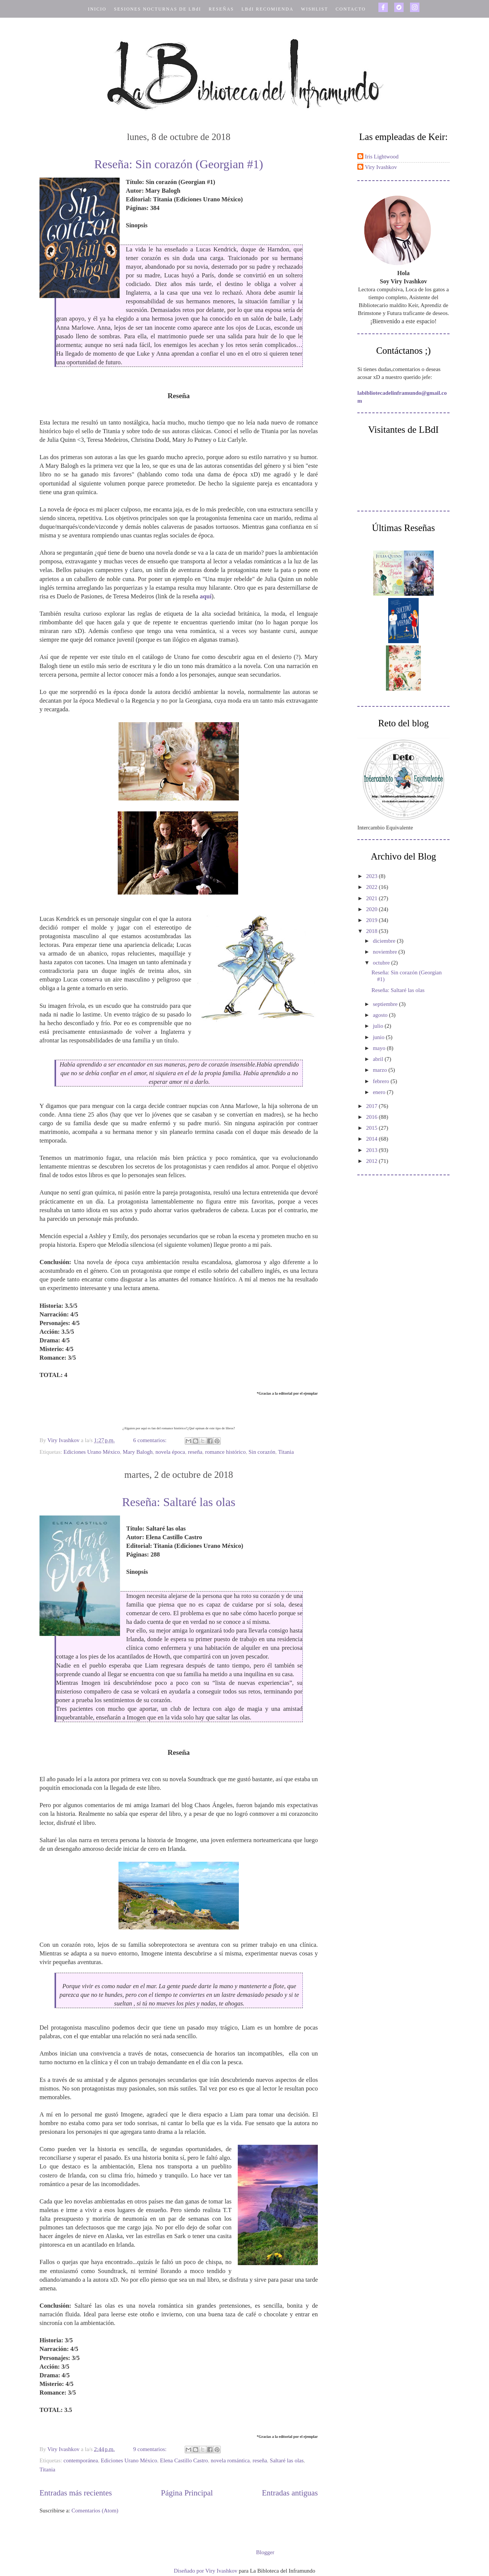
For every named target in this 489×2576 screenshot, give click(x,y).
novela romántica (230, 2460)
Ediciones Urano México (92, 1452)
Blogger (265, 2552)
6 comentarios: (150, 1440)
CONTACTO (351, 9)
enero (380, 1092)
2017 (372, 1106)
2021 (372, 898)
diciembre (385, 941)
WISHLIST (314, 9)
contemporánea (81, 2460)
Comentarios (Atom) (94, 2511)
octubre (382, 963)
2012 (372, 1161)
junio (379, 1037)
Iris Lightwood (382, 157)
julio (378, 1026)
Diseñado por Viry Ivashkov (206, 2571)
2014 (372, 1139)
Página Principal (187, 2492)
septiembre (386, 1004)
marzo (380, 1070)
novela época (170, 1452)
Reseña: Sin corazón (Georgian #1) (178, 164)
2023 (372, 876)
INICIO (97, 9)
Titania (286, 1452)
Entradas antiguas (290, 2492)
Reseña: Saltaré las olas (178, 1502)
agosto (381, 1015)
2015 (372, 1128)
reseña (195, 1452)
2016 (372, 1117)
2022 (372, 887)
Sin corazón (262, 1452)
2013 (372, 1150)
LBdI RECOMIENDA (267, 9)
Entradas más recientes (75, 2492)
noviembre (385, 952)
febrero (381, 1081)
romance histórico (225, 1452)
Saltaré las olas (287, 2460)
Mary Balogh (138, 1452)
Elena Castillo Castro (184, 2460)
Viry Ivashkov (381, 167)
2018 (372, 931)
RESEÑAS (221, 9)
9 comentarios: (150, 2449)
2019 (372, 920)
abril (378, 1059)
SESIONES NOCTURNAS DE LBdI (157, 9)
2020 (372, 909)
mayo (380, 1048)
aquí (205, 596)
